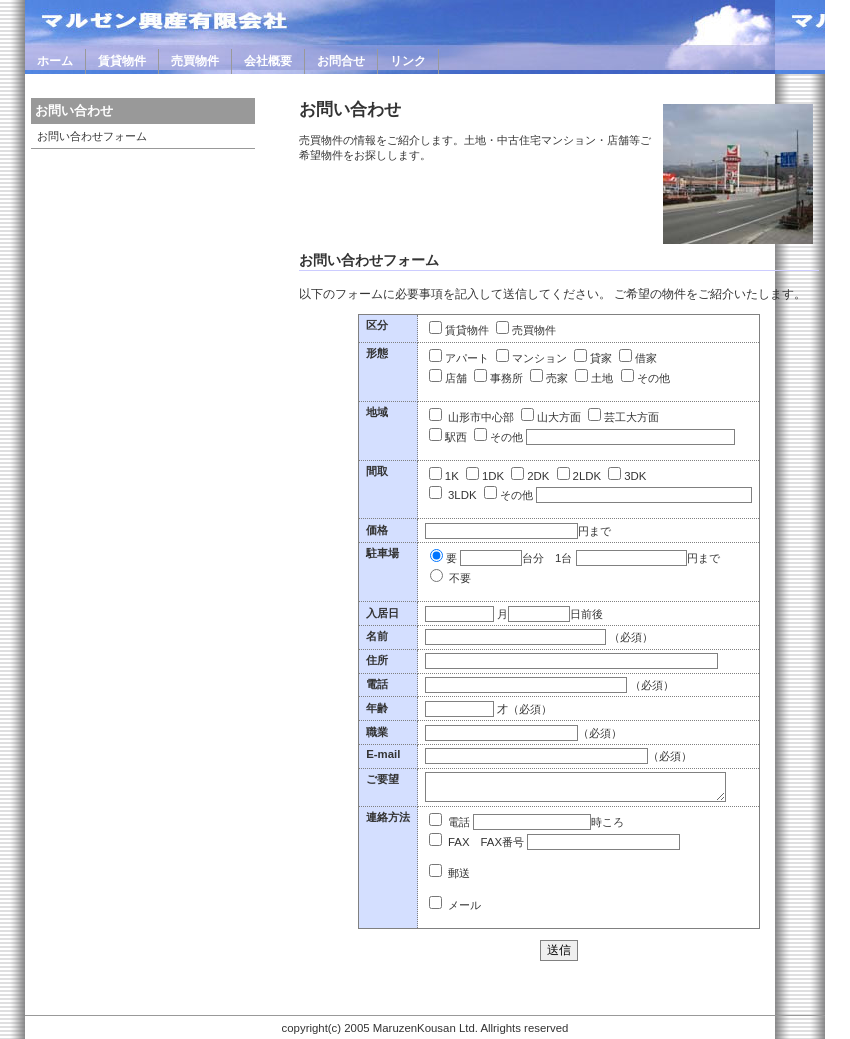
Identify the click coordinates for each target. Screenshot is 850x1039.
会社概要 (268, 61)
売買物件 (195, 61)
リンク (408, 61)
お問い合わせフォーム (92, 136)
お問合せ (341, 61)
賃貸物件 (122, 61)
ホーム (55, 61)
